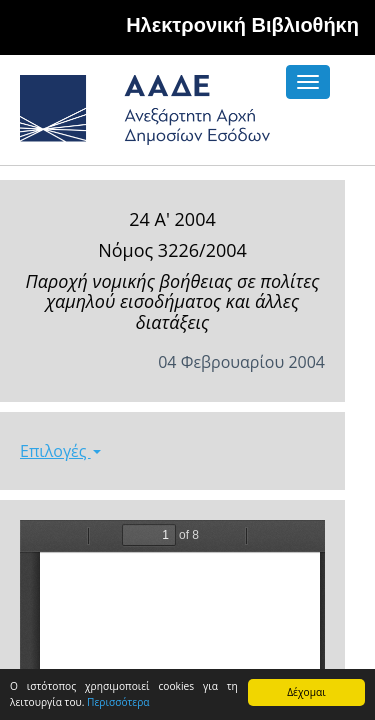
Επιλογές (60, 451)
